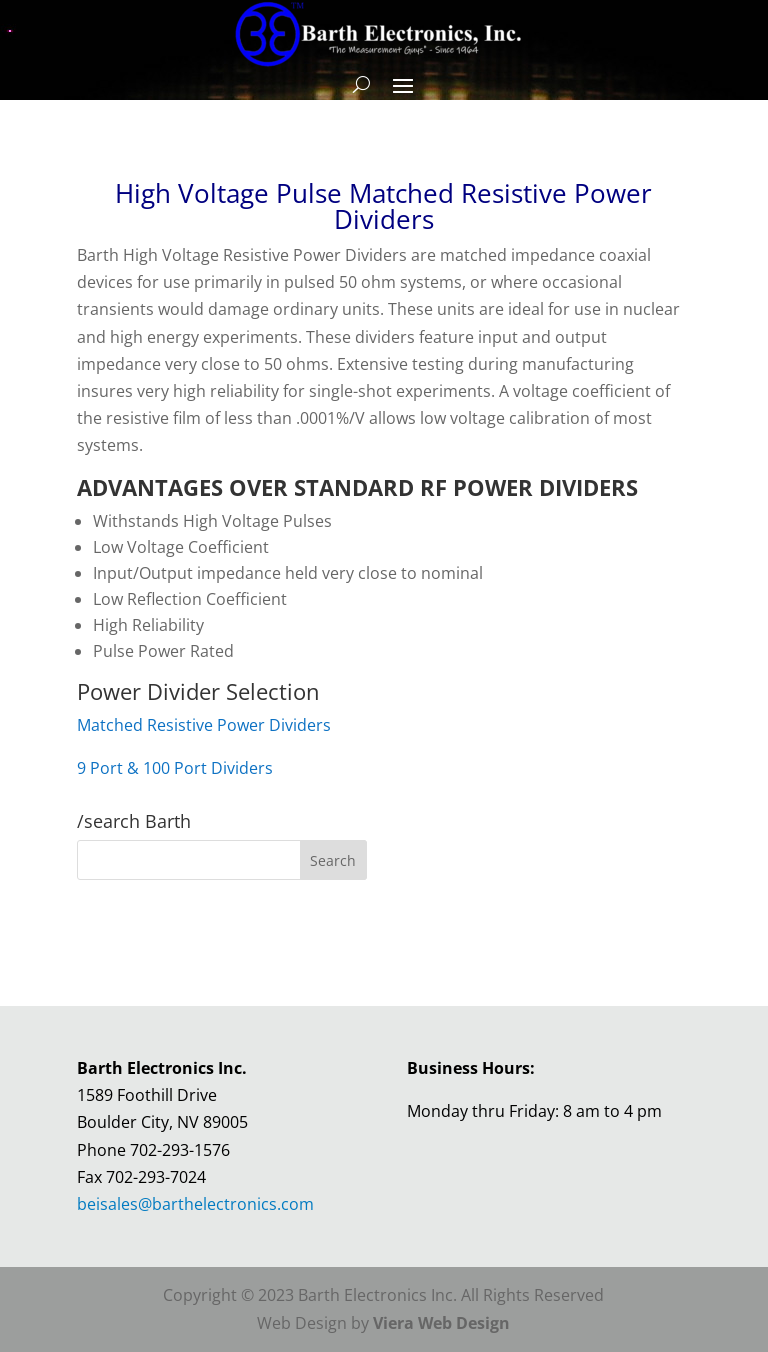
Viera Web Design (441, 1323)
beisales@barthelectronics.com (195, 1204)
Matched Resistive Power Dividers (204, 725)
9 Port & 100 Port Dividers (175, 768)
